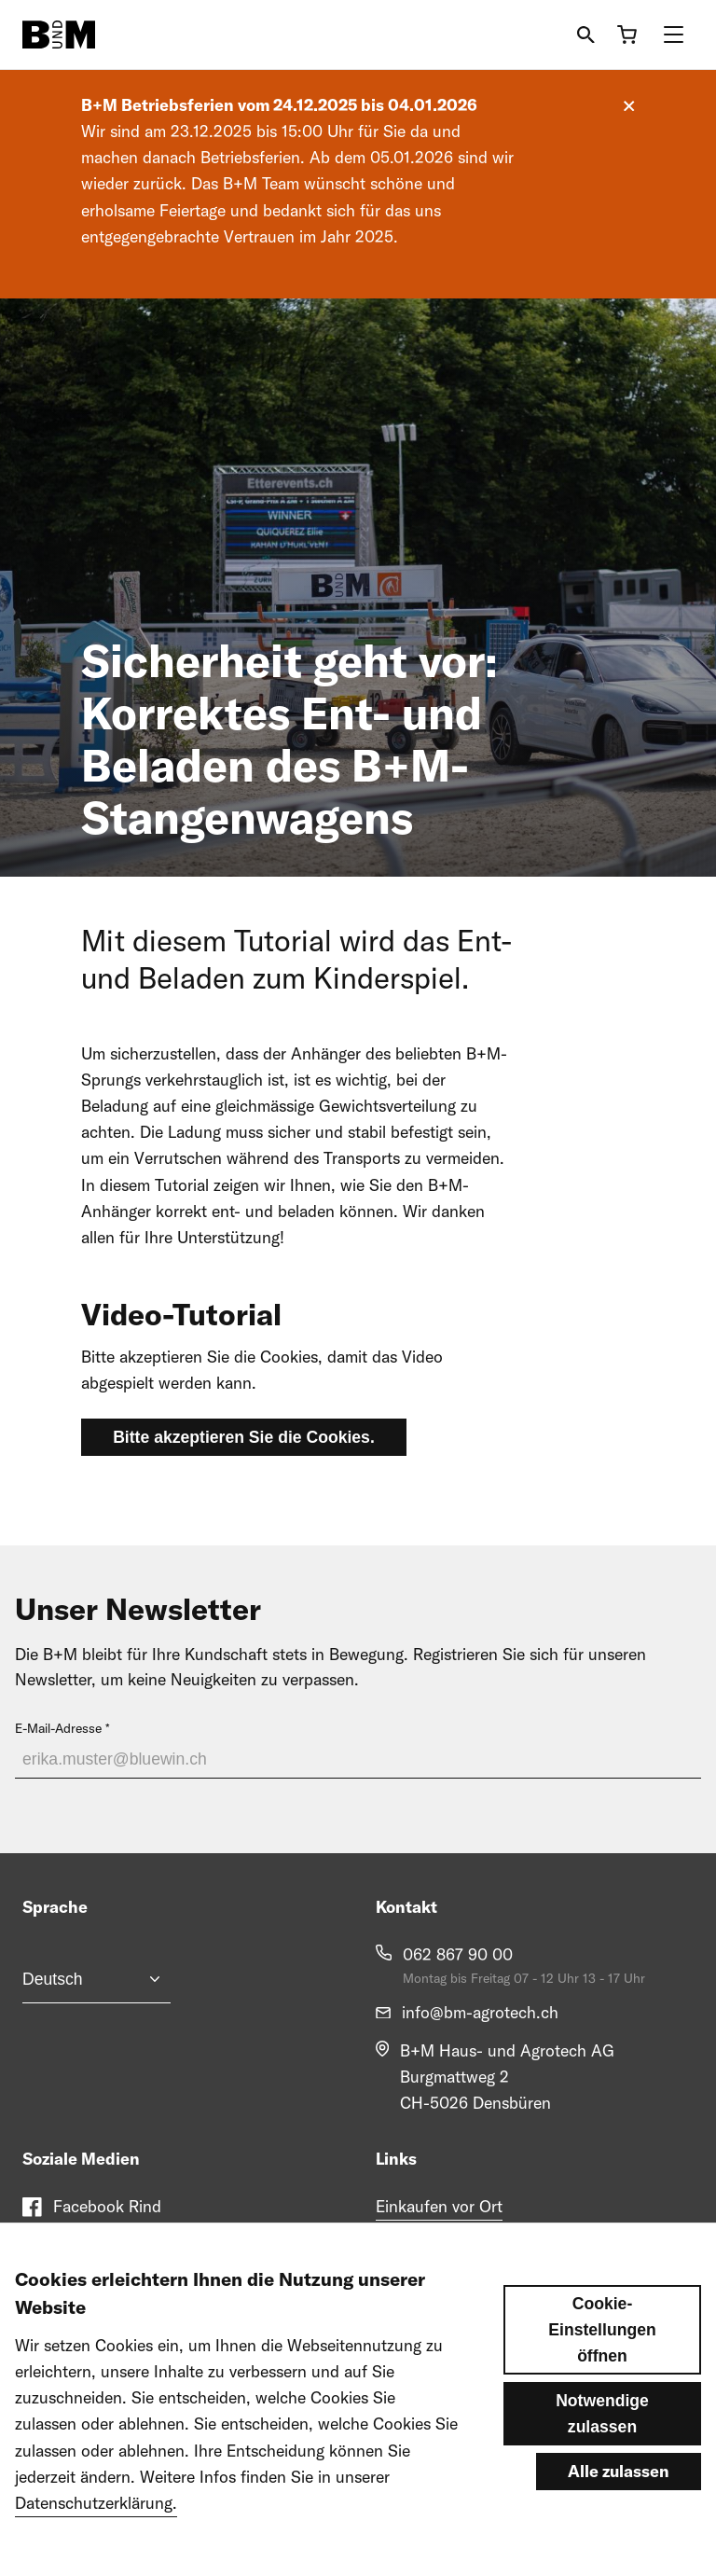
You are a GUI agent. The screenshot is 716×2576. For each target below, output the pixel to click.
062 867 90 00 (458, 1954)
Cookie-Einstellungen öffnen (601, 2329)
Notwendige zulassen (602, 2413)
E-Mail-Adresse (58, 1728)
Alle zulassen (618, 2471)
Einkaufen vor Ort (439, 2206)
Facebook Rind (107, 2206)
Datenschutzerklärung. (96, 2503)
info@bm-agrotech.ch (480, 2012)
